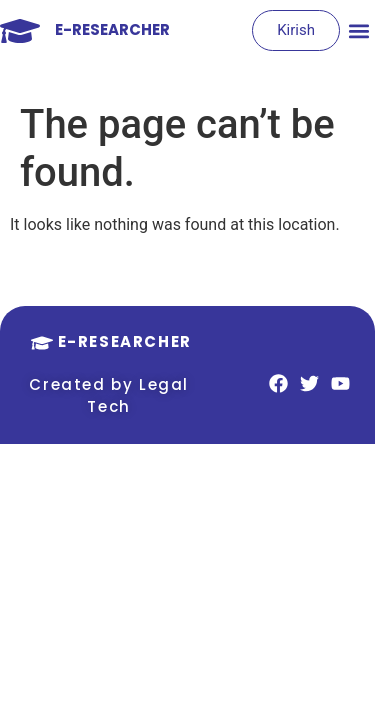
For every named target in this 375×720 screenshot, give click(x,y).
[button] (358, 30)
